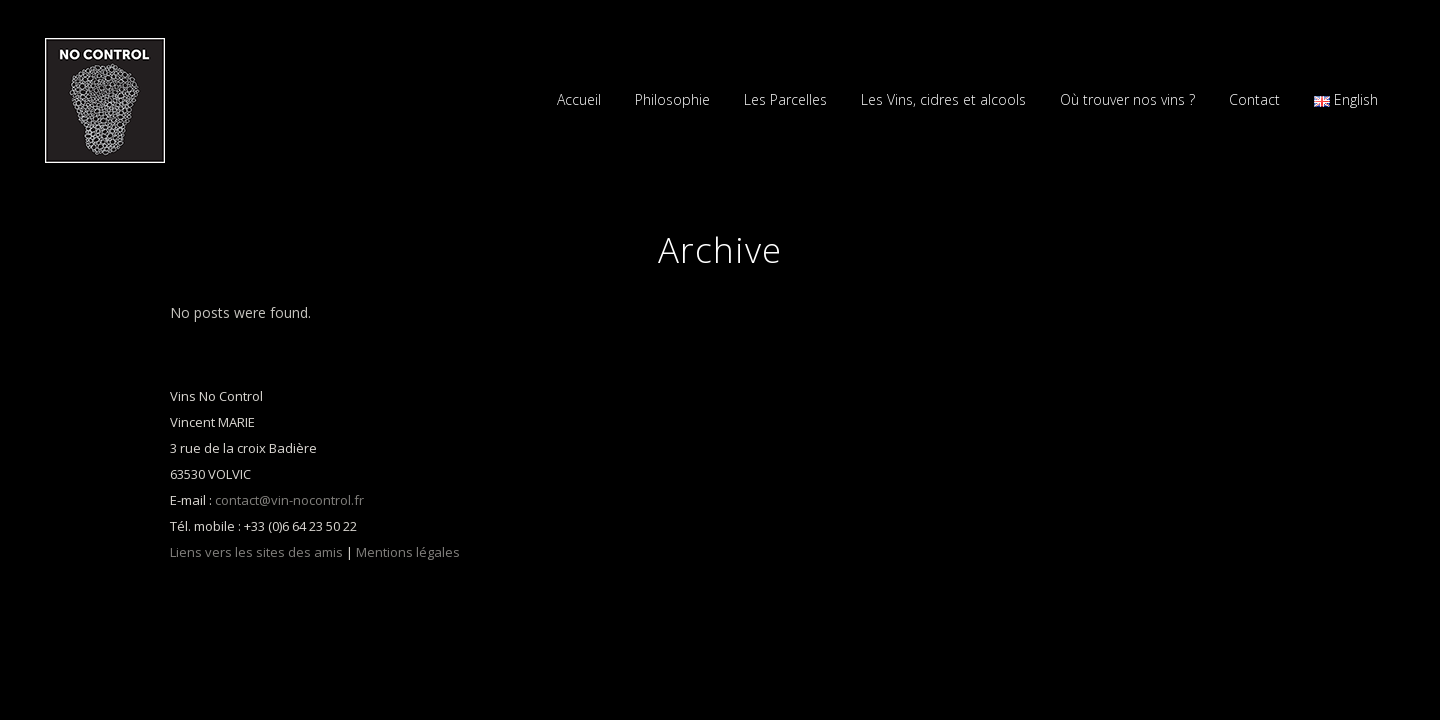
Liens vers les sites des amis (256, 552)
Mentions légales (408, 552)
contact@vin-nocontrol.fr (289, 500)
